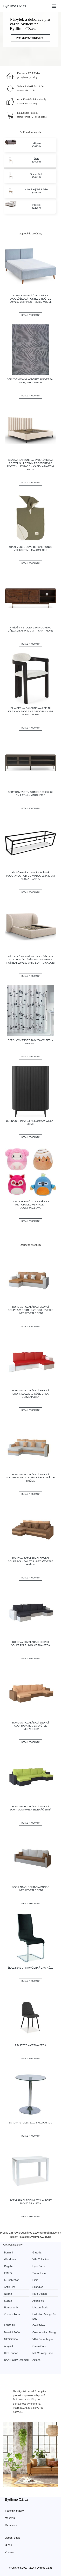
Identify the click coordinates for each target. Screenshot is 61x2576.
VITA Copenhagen (43, 2339)
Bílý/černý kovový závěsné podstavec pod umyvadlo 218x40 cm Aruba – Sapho (30, 875)
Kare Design (39, 2293)
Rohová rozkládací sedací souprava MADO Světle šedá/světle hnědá (30, 1477)
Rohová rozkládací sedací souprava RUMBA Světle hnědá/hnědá (30, 1725)
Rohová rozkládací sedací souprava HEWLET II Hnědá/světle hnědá (30, 1561)
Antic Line (9, 2287)
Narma (8, 2293)
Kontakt (9, 2552)
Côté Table (38, 2325)
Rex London (11, 2353)
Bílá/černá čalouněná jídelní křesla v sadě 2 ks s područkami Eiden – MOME (30, 711)
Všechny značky (14, 2510)
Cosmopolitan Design (44, 2332)
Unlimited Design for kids (44, 2316)
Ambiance (38, 2300)
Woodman (10, 2259)
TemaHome (39, 2273)
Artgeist (8, 2346)
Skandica (37, 2287)
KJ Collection (11, 2280)
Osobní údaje (12, 2537)
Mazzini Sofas (12, 2332)
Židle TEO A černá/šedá (30, 2045)
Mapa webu (11, 2525)
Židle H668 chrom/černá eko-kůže (30, 1967)
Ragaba (8, 2266)
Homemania (11, 2307)
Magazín (10, 2518)
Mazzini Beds (40, 2307)
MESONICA (11, 2339)
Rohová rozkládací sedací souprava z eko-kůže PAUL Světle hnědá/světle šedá (30, 1309)
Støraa (8, 2300)
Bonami (8, 2252)
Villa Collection (40, 2259)
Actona (36, 2360)
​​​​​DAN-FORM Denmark (16, 2360)
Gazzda (36, 2252)
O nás (8, 2545)
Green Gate (39, 2346)
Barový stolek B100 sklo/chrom (31, 2122)
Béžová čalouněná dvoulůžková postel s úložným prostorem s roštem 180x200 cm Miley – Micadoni (30, 959)
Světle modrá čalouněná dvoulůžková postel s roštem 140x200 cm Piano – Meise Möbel (30, 298)
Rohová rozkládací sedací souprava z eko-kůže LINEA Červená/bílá (30, 1393)
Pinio (35, 2280)
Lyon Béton (38, 2266)
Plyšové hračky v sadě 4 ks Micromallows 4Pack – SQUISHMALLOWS (30, 1204)
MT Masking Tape (42, 2353)
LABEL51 (9, 2325)
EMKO (8, 2273)
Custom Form (12, 2314)
